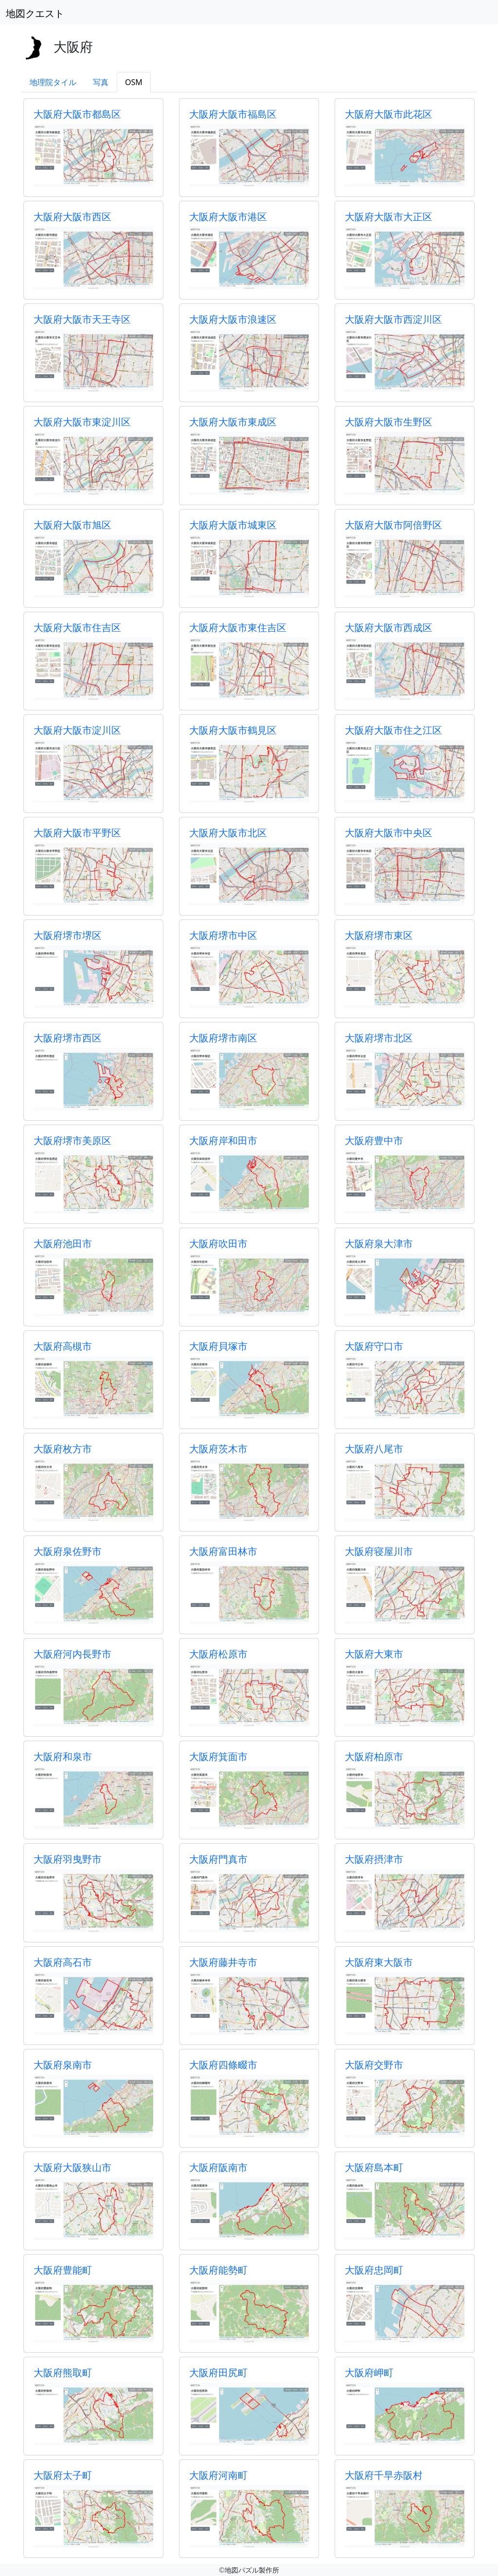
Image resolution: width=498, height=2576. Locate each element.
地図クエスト (35, 13)
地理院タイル (53, 82)
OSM (133, 82)
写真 (100, 82)
